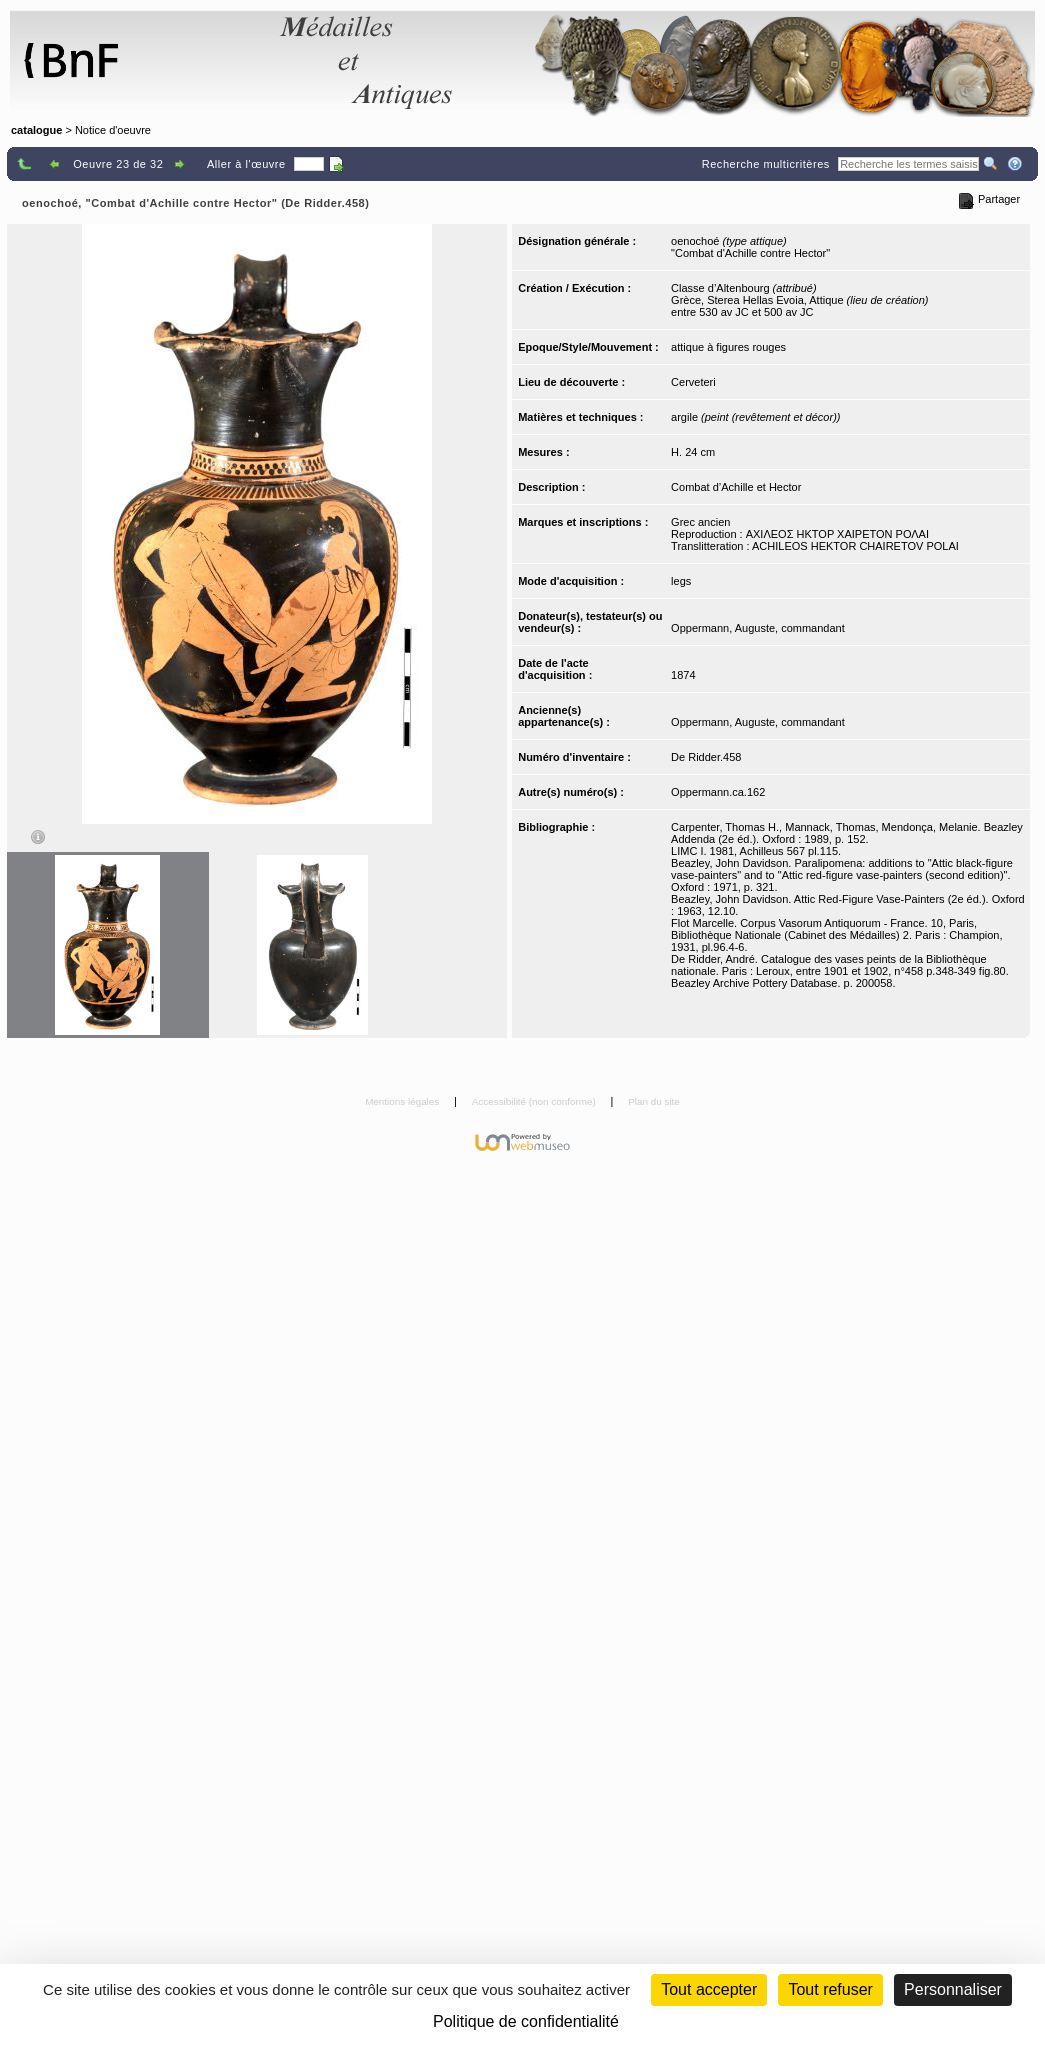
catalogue (36, 130)
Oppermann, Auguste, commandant (758, 628)
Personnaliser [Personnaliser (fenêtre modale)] (953, 1989)
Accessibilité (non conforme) (535, 1101)
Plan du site (654, 1101)
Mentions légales (403, 1101)
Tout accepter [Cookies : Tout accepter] (709, 1989)
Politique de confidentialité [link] (526, 2021)
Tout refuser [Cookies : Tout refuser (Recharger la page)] (830, 1989)
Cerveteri (693, 382)
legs (681, 581)
